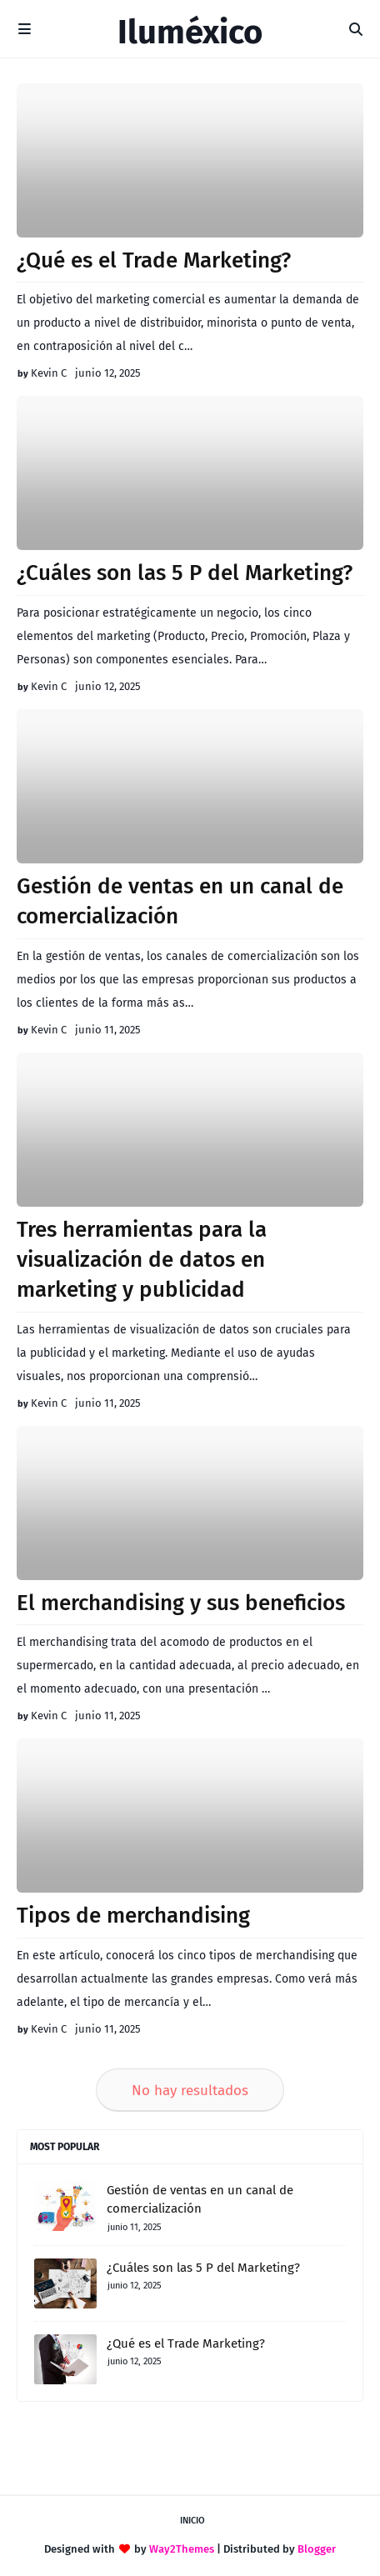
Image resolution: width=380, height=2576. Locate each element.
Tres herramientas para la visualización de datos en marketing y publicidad (142, 1260)
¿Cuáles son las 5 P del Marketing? (184, 573)
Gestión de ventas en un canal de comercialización (180, 901)
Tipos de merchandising (133, 1915)
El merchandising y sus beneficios (181, 1603)
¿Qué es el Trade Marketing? (154, 260)
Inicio (192, 2520)
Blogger (317, 2549)
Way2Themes (181, 2549)
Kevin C (49, 373)
